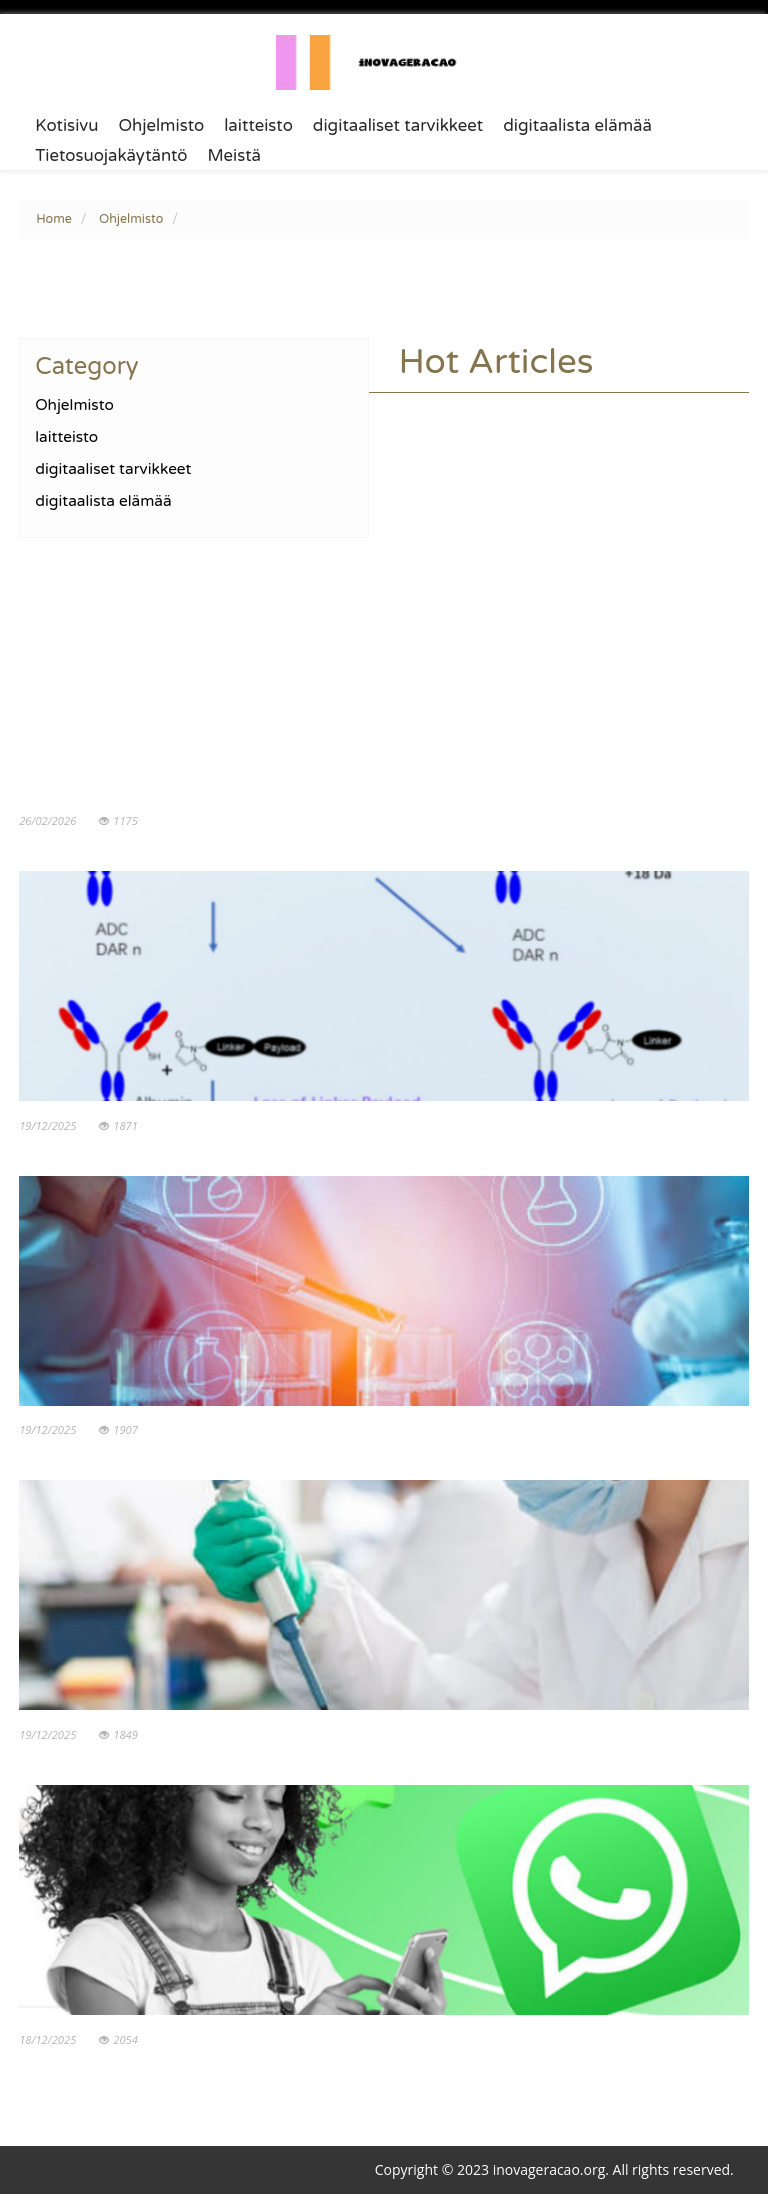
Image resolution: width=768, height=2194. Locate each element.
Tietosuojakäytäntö (111, 156)
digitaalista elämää (577, 126)
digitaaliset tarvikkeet (398, 126)
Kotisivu (66, 126)
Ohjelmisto (161, 126)
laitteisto (258, 126)
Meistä (234, 156)
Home (54, 219)
